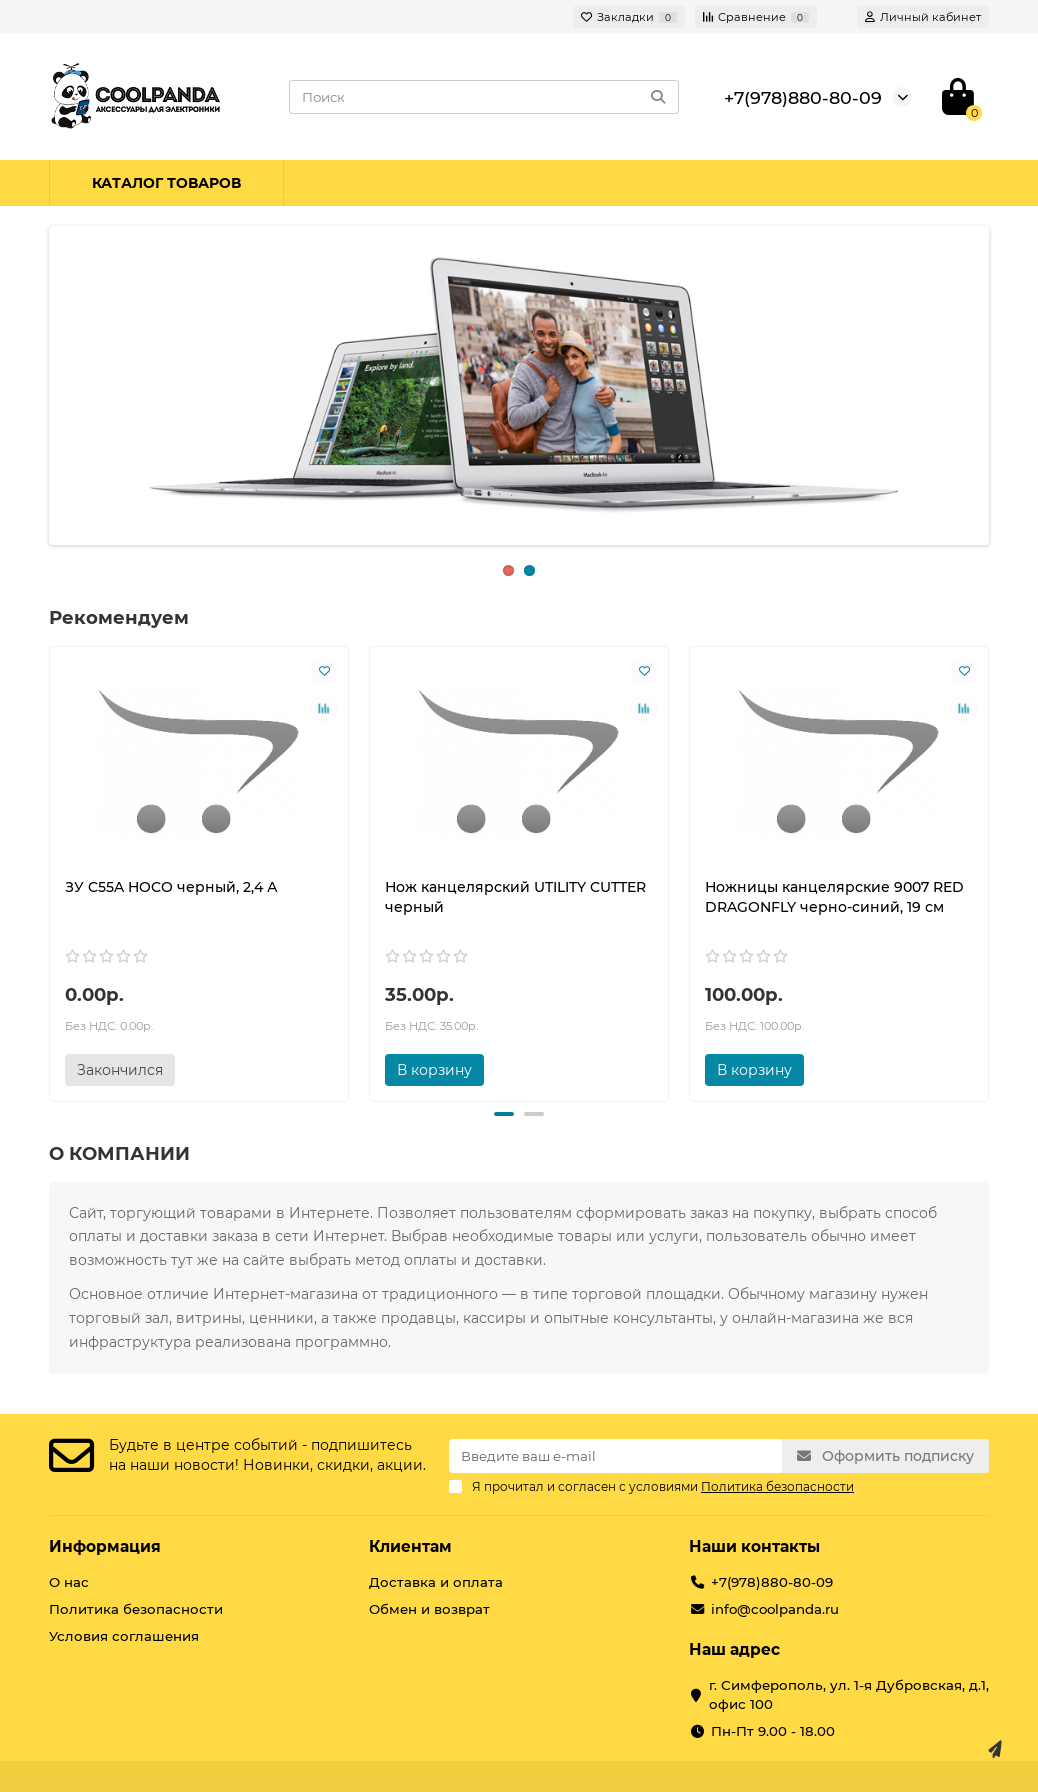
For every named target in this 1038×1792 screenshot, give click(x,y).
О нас (69, 1582)
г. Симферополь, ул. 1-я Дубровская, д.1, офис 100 (849, 1694)
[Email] (615, 1456)
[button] (504, 1114)
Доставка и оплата (436, 1582)
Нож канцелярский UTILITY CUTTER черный (515, 897)
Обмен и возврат (429, 1609)
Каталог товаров (166, 183)
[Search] (484, 97)
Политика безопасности (136, 1609)
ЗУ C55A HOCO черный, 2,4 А (171, 887)
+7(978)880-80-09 (803, 97)
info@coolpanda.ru (775, 1609)
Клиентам (410, 1546)
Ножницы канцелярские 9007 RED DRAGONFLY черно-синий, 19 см (834, 897)
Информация (105, 1546)
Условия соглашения (124, 1636)
